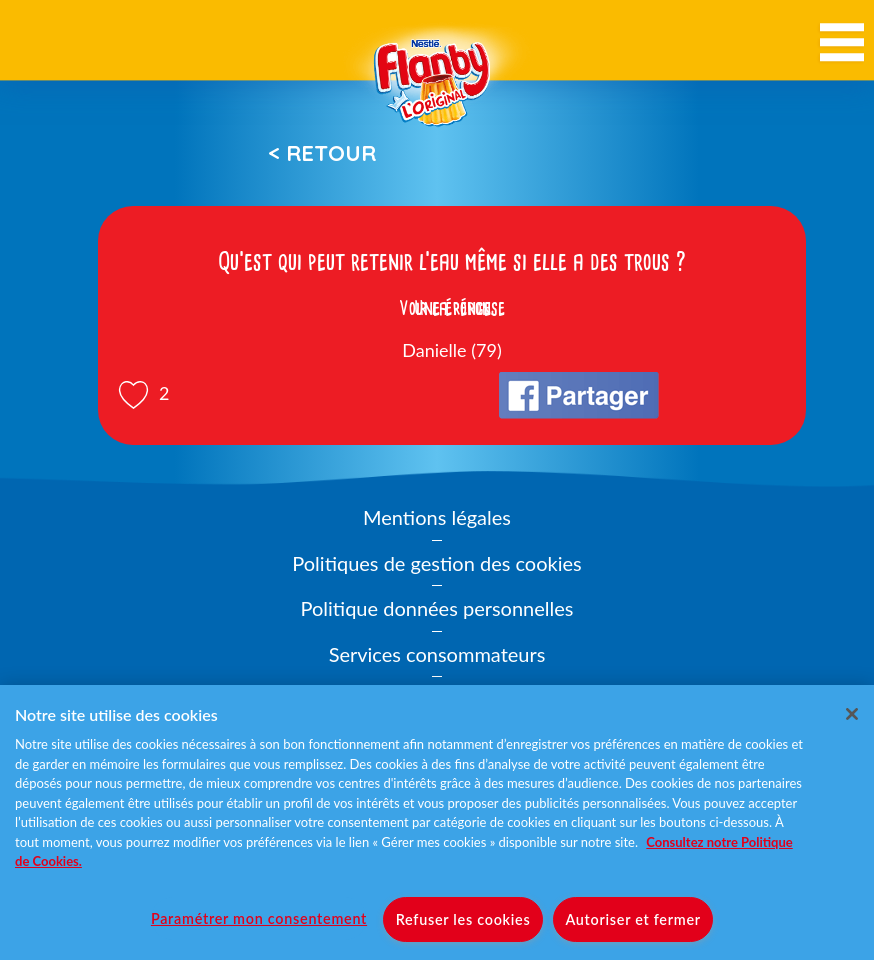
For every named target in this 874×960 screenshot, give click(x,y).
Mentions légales (437, 517)
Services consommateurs (437, 654)
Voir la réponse (452, 308)
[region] (437, 822)
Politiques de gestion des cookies (436, 563)
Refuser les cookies (463, 919)
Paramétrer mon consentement (259, 918)
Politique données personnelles (437, 608)
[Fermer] (852, 714)
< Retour (322, 153)
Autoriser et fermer (632, 919)
